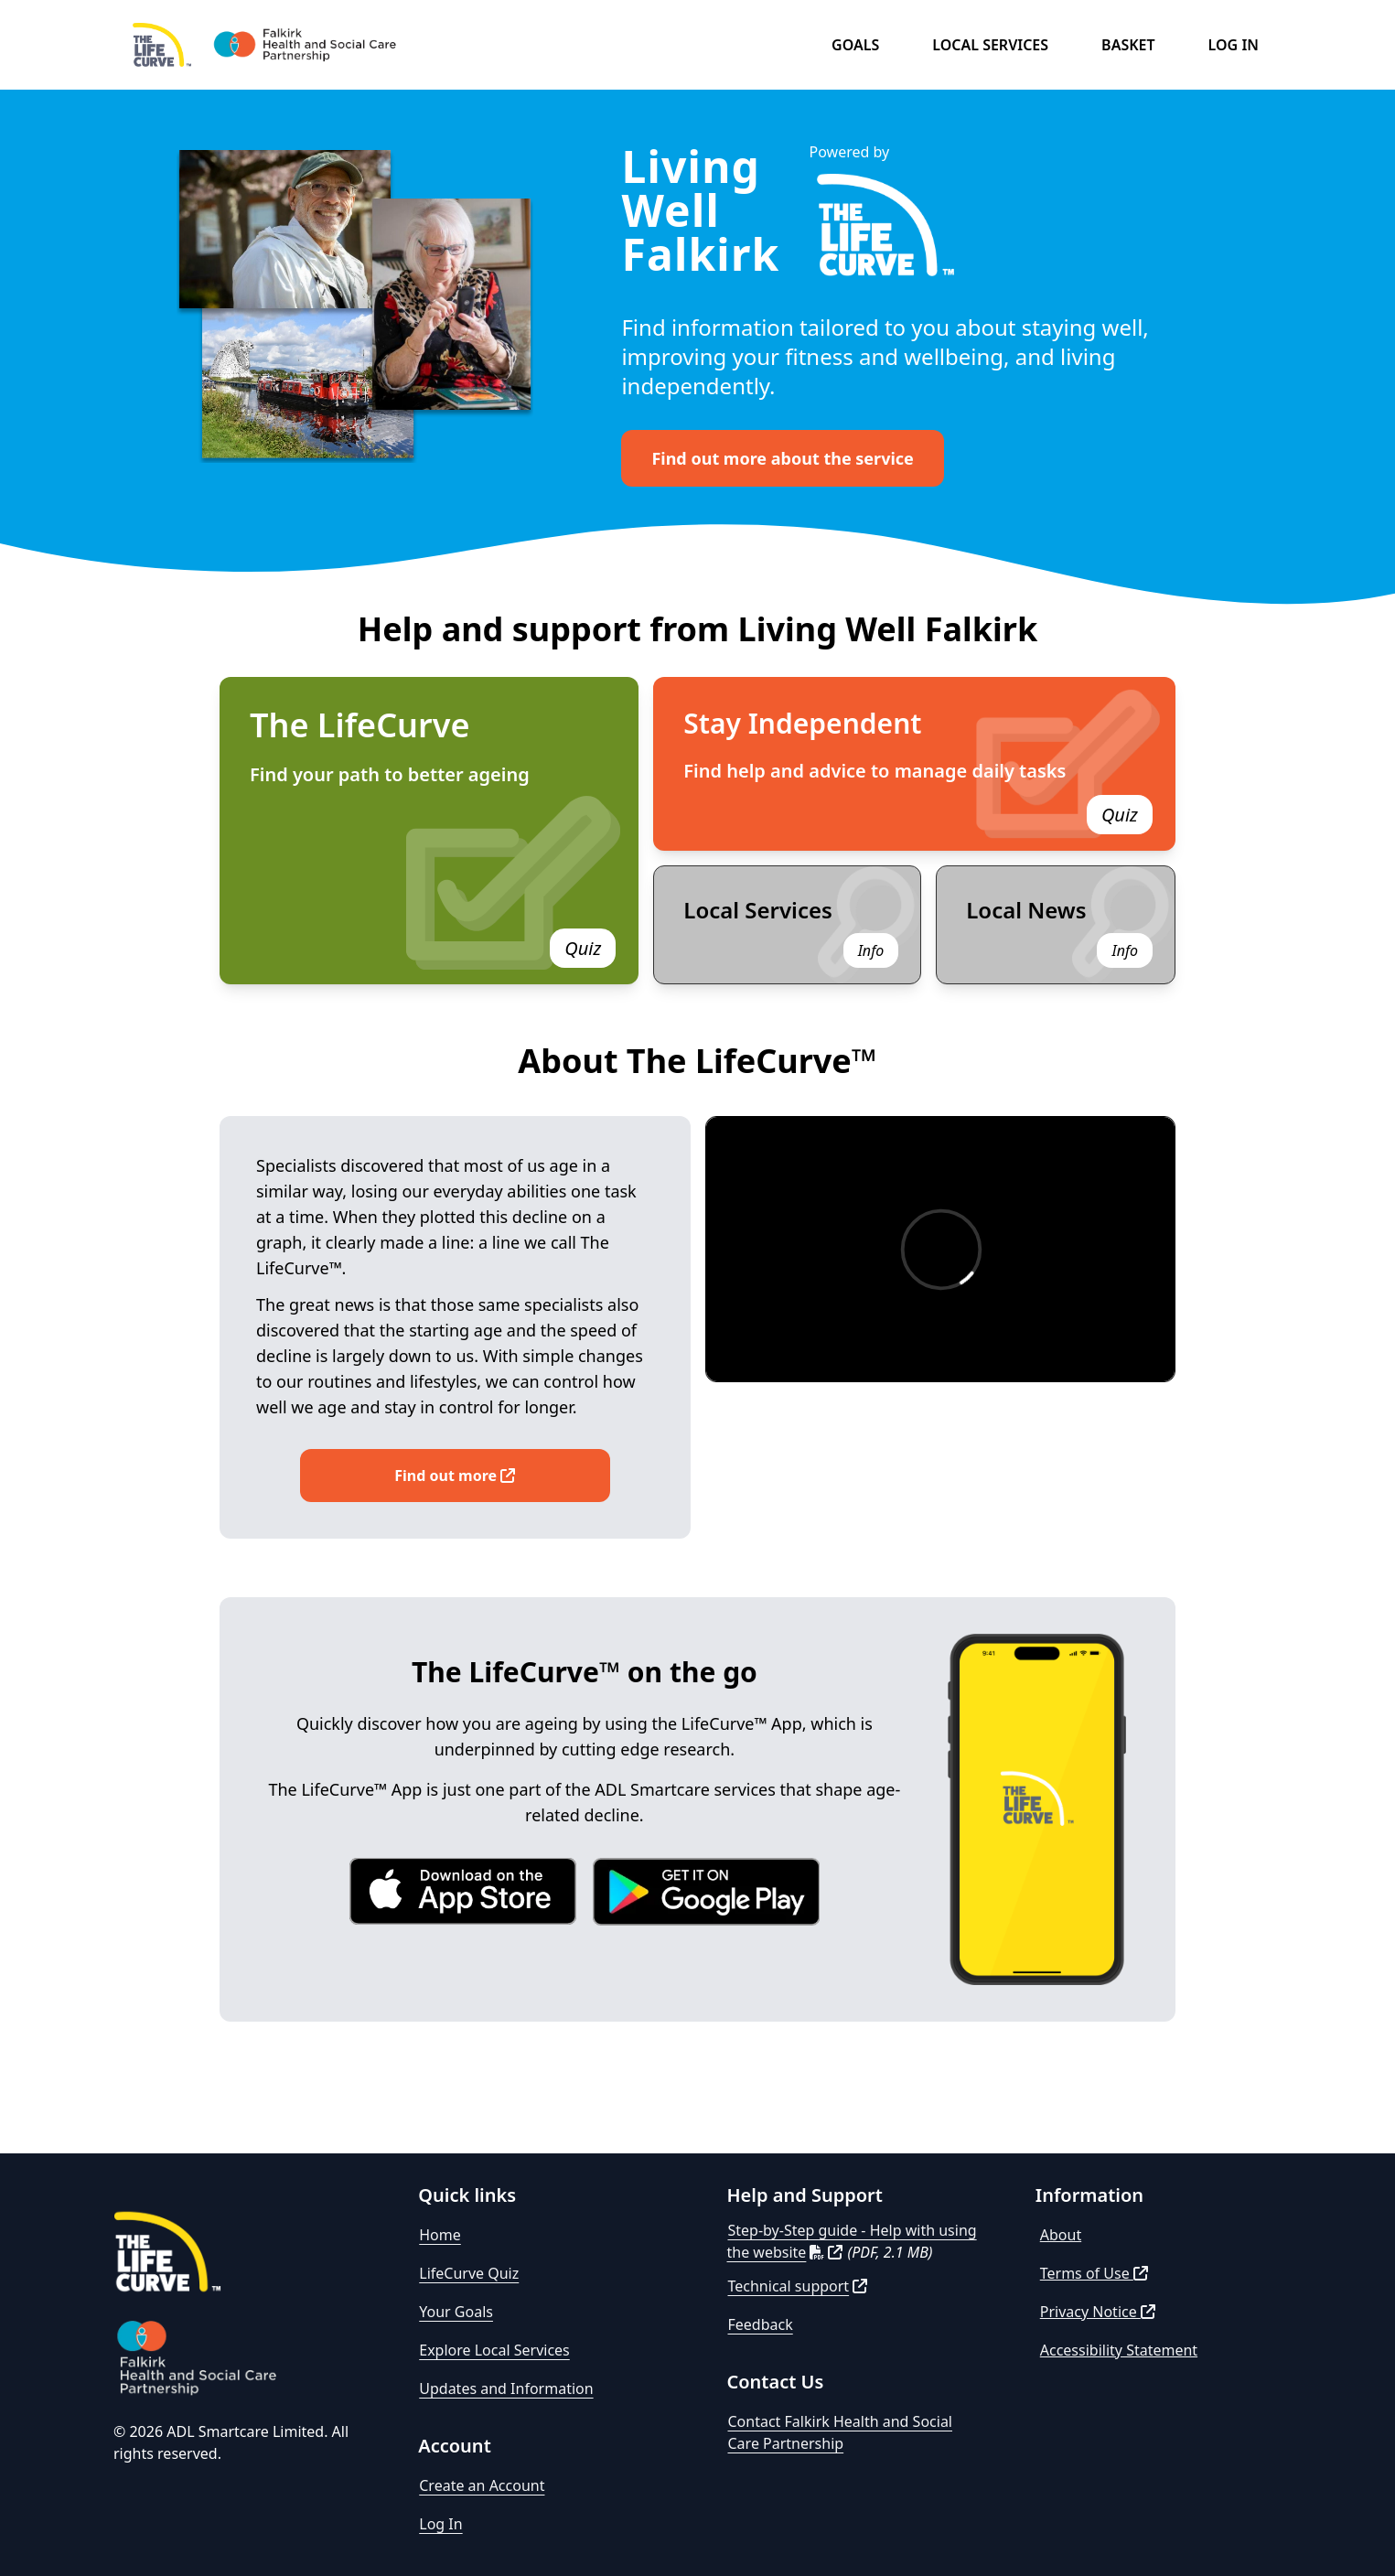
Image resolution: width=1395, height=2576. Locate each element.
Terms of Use (1094, 2273)
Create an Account (481, 2485)
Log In (440, 2524)
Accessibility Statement (1118, 2350)
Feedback (760, 2324)
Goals (855, 45)
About (1060, 2235)
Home (440, 2235)
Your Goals (456, 2312)
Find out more (454, 1475)
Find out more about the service (782, 458)
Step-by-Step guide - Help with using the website (852, 2241)
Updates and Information (506, 2388)
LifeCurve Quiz (469, 2273)
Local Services (990, 45)
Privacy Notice (1097, 2312)
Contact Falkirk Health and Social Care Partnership (840, 2432)
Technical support (798, 2286)
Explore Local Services (494, 2350)
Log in (1233, 45)
